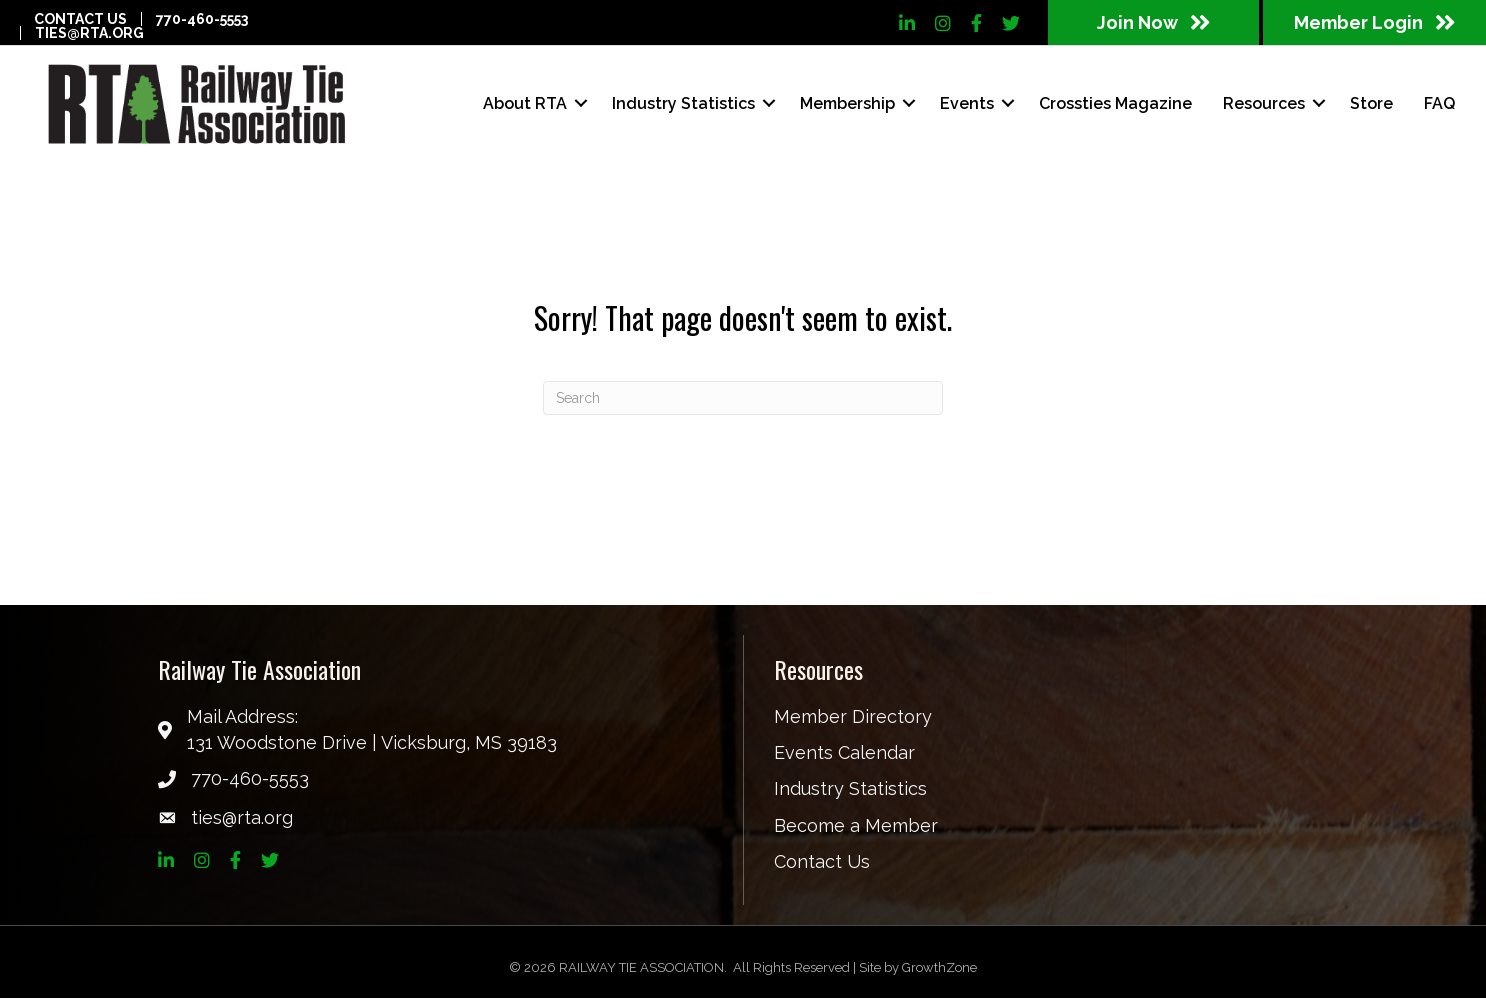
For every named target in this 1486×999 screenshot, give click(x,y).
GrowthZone (939, 968)
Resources (1260, 103)
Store (1367, 103)
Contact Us (80, 19)
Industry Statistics (679, 103)
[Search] (743, 400)
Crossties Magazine (1111, 103)
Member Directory (853, 718)
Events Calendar (844, 754)
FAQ (1435, 103)
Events (963, 103)
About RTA (521, 103)
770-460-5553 (202, 19)
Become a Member (856, 826)
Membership (843, 103)
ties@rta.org (89, 33)
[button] (1153, 22)
